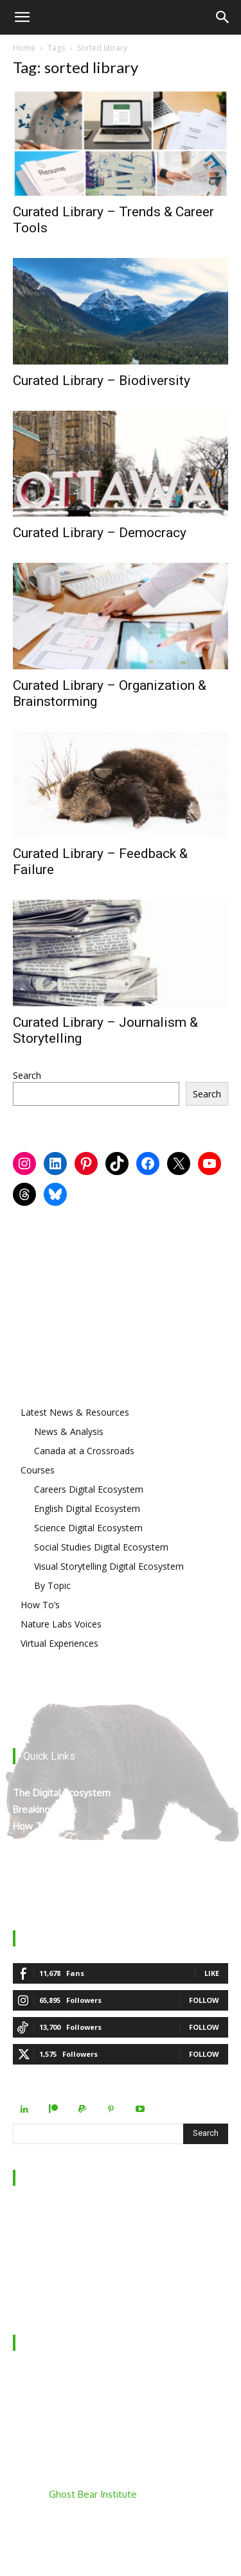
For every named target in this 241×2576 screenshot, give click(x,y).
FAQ (22, 2264)
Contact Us (36, 2248)
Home (24, 47)
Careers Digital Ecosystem (88, 1489)
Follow (204, 2000)
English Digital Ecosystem (87, 1508)
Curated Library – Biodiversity (101, 380)
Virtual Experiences (59, 1643)
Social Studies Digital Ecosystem (101, 1547)
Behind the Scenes (53, 2231)
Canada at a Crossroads (84, 1451)
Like (211, 1973)
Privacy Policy (42, 2281)
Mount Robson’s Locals (63, 1876)
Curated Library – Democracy (99, 532)
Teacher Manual (48, 1893)
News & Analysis (68, 1431)
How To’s (40, 1605)
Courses (38, 1470)
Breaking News (45, 1809)
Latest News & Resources (75, 1412)
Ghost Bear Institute (93, 2494)
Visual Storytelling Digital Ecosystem (109, 1566)
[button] (21, 17)
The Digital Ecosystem (62, 1793)
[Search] (223, 17)
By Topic (52, 1585)
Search (27, 1075)
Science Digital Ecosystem (88, 1528)
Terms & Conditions (56, 2298)
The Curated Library (55, 1843)
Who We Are (41, 2214)
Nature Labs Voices (61, 1624)
